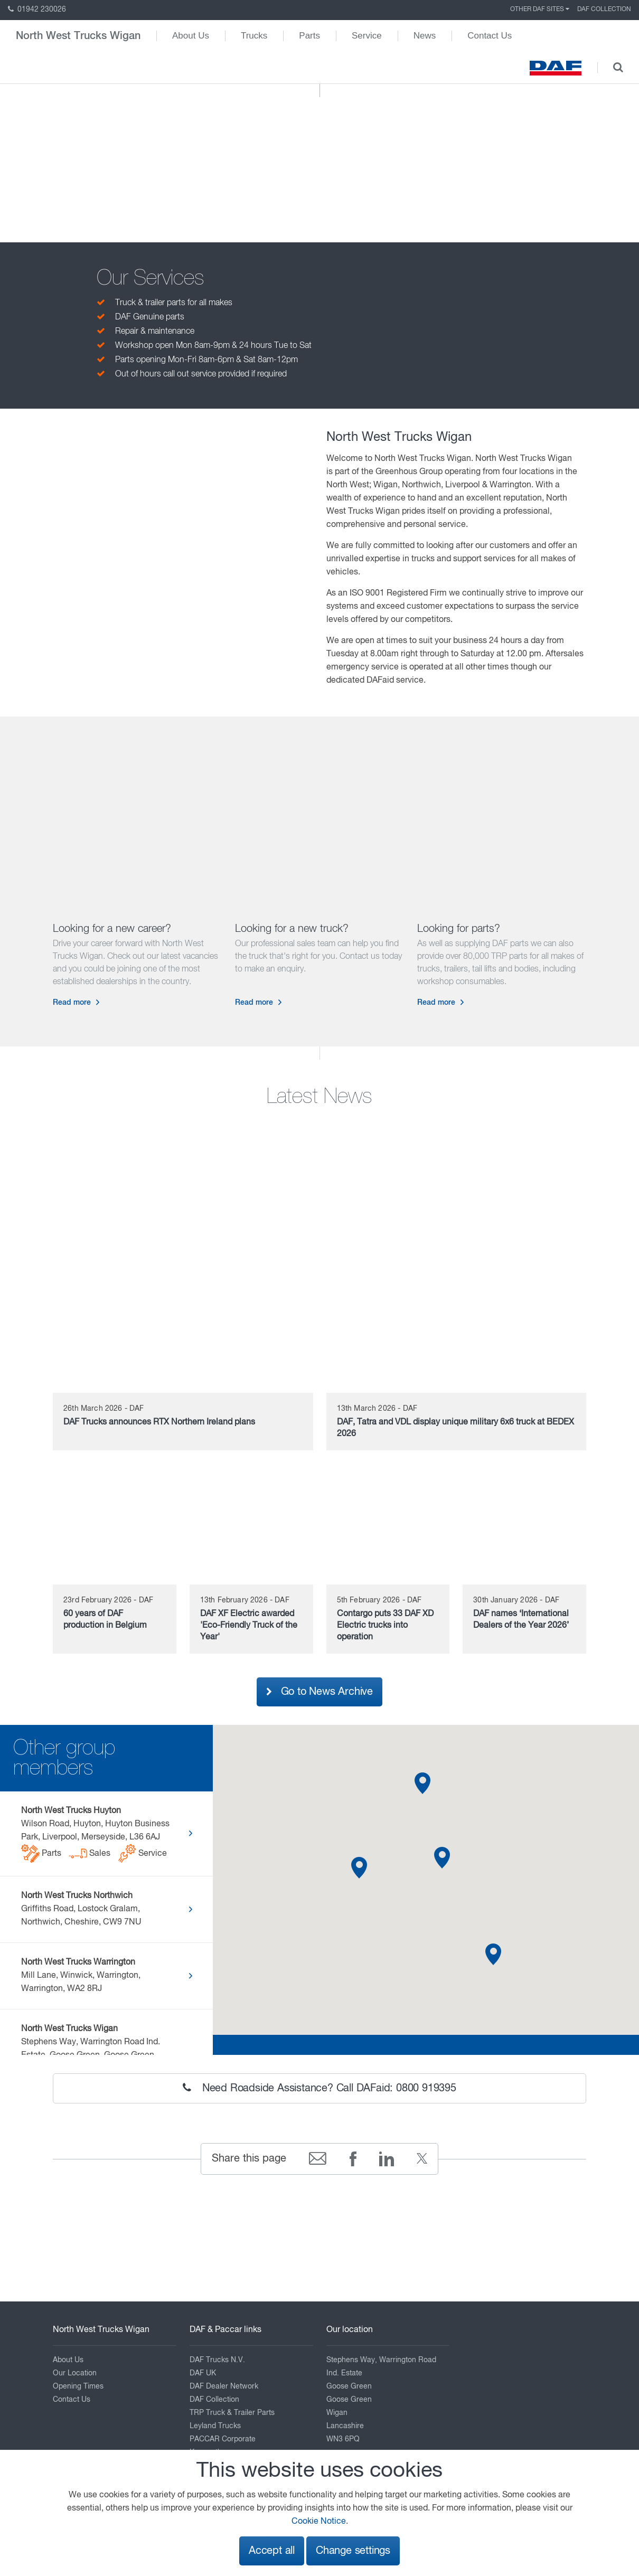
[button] (359, 1868)
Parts (309, 36)
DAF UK (203, 2373)
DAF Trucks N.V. (217, 2360)
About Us (190, 36)
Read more (72, 1002)
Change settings (353, 2550)
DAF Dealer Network (224, 2386)
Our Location (75, 2373)
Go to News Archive (319, 1691)
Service (367, 36)
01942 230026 (37, 9)
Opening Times (78, 2386)
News (425, 36)
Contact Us (489, 36)
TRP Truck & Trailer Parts (232, 2413)
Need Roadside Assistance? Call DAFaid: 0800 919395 (319, 2088)
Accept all (272, 2550)
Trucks (254, 36)
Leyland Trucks (215, 2426)
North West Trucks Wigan (78, 36)
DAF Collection (604, 9)
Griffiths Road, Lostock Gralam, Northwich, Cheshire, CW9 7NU (81, 1909)
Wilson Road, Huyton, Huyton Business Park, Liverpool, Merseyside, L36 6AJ (96, 1835)
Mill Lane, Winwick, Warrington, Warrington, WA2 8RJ (80, 1975)
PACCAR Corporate (223, 2439)
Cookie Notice (319, 2521)
